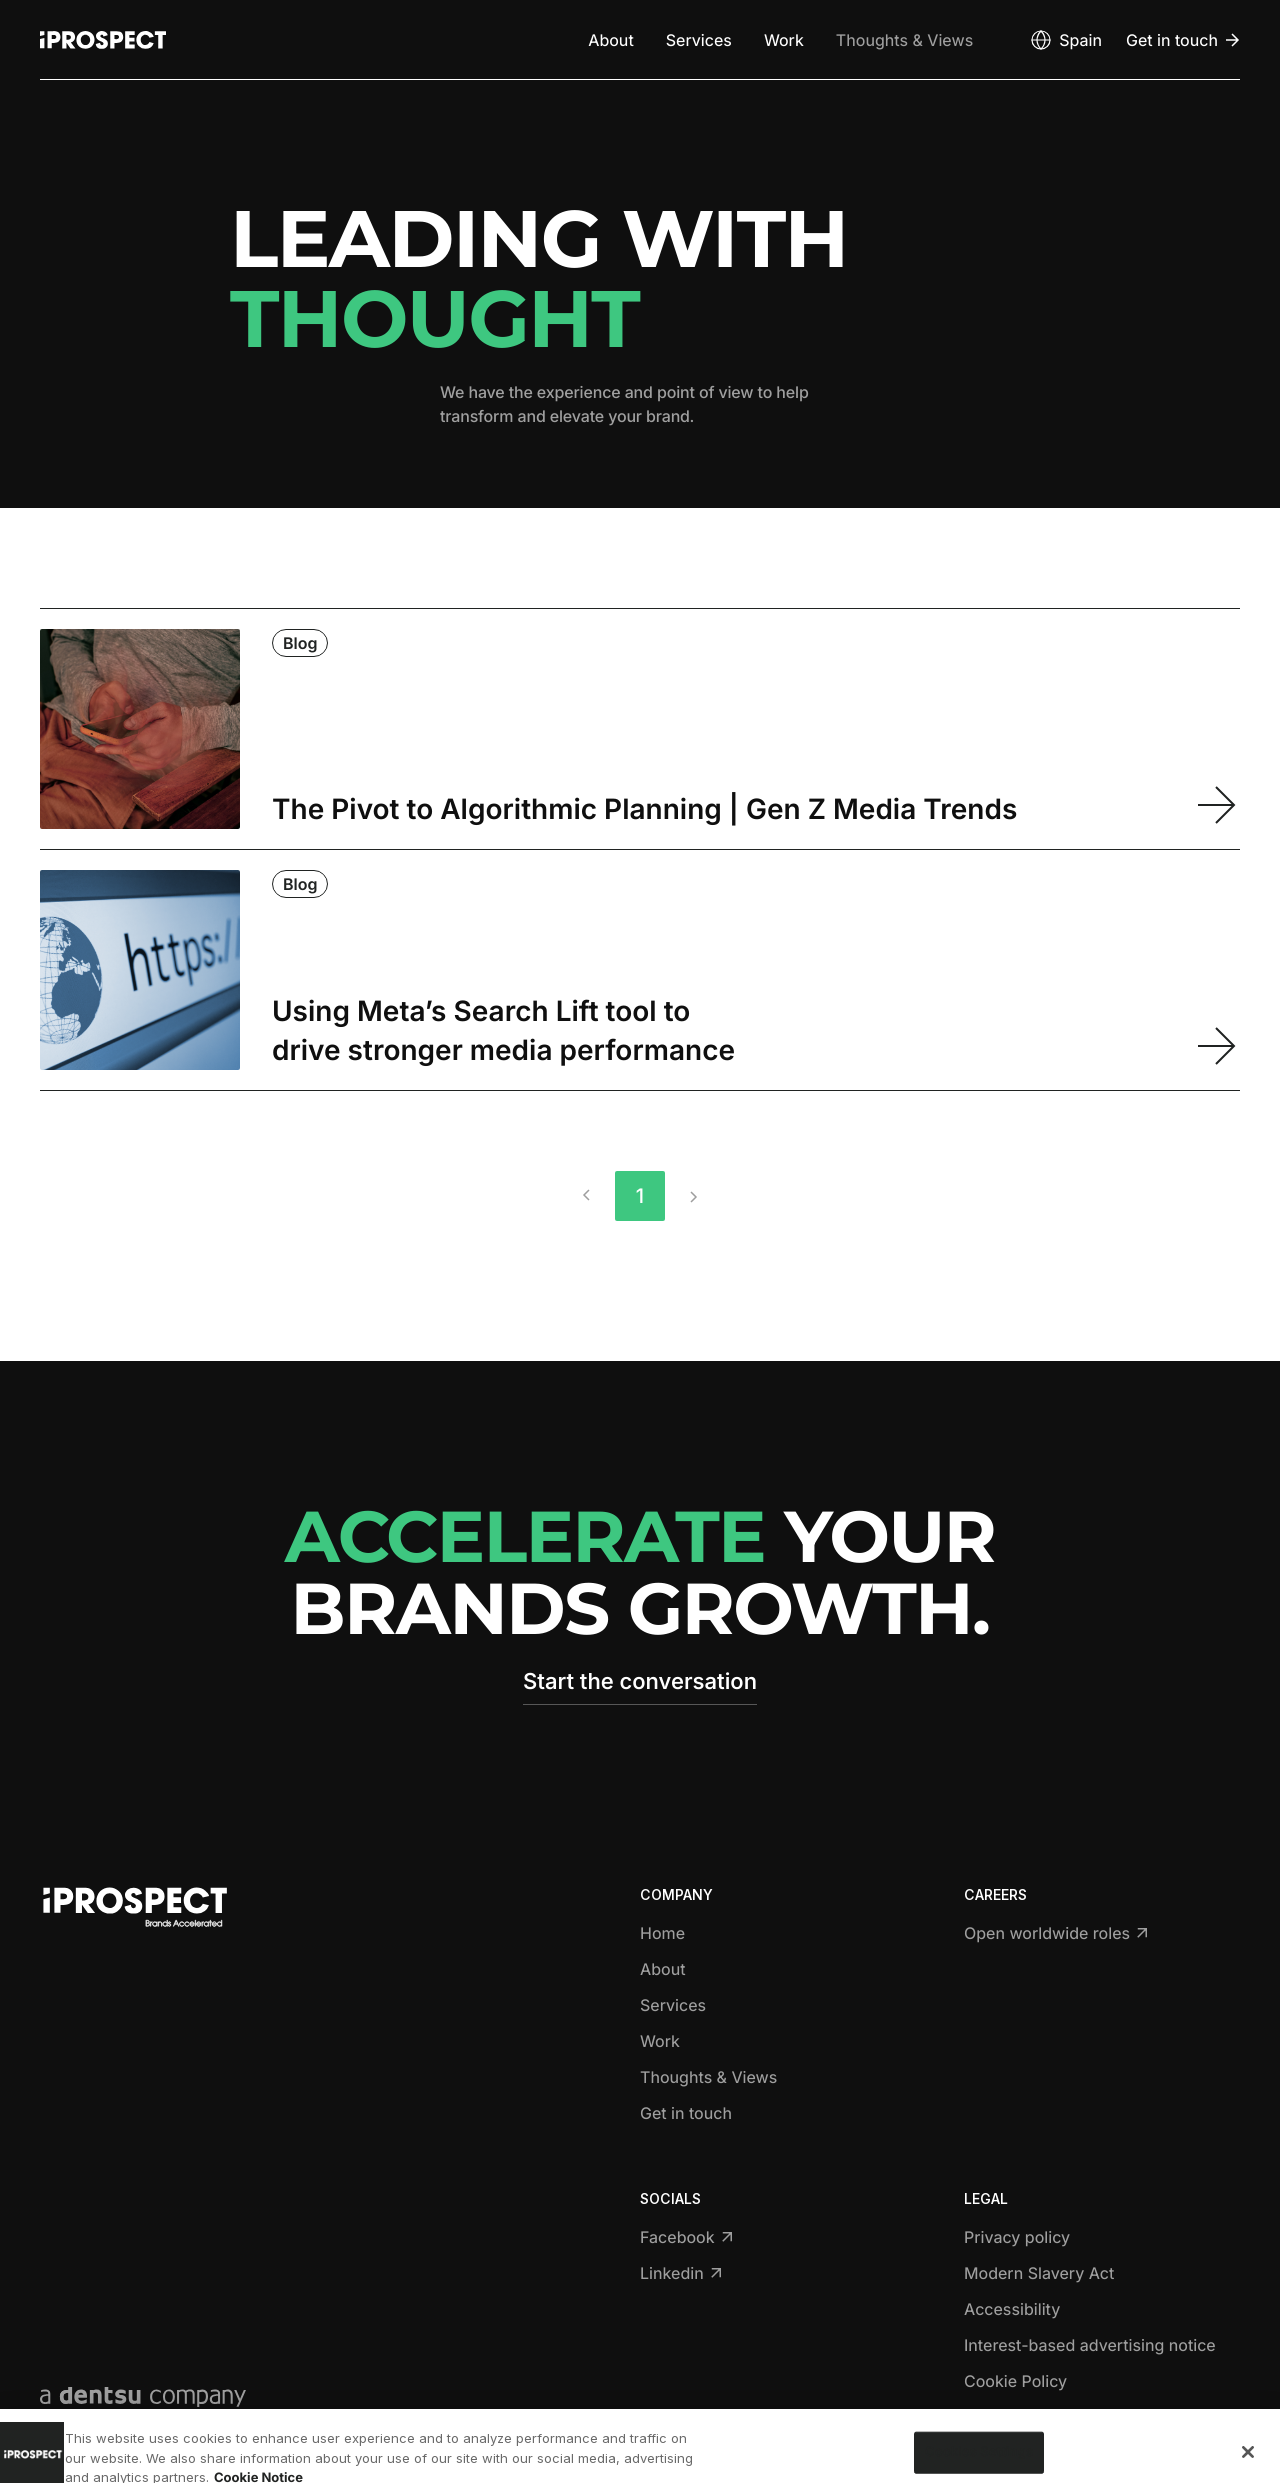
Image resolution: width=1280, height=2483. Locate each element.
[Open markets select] (1065, 40)
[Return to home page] (103, 40)
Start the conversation (640, 1682)
